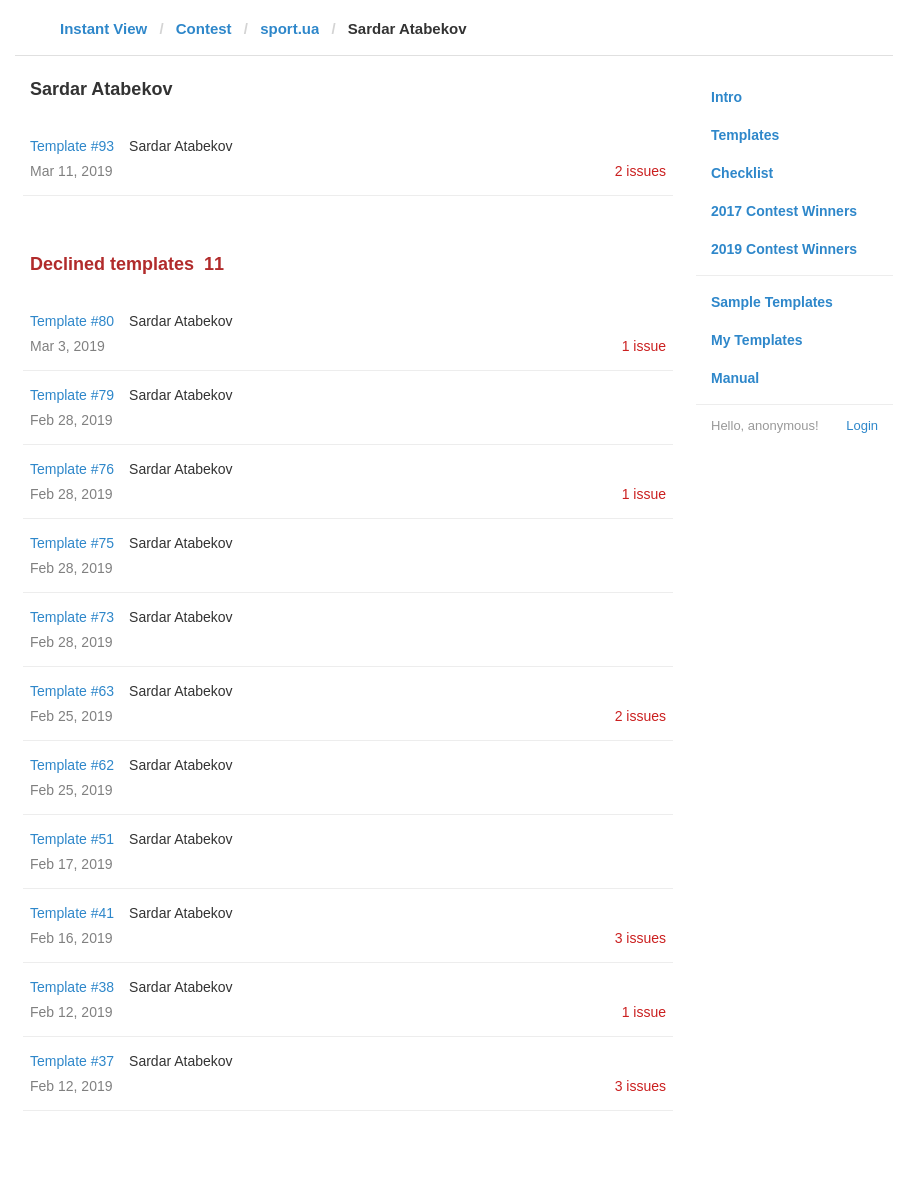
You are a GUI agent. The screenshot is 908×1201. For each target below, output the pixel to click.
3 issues (640, 938)
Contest (204, 28)
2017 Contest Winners (784, 211)
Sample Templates (772, 302)
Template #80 (72, 321)
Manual (735, 378)
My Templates (757, 340)
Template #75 (72, 543)
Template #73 (72, 617)
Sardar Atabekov (181, 146)
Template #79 (72, 395)
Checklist (742, 173)
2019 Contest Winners (784, 249)
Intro (726, 97)
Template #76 (72, 469)
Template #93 (72, 146)
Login (862, 425)
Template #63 (72, 691)
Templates (745, 135)
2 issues (640, 171)
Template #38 (72, 987)
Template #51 (72, 839)
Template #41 (72, 913)
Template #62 (72, 765)
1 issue (644, 346)
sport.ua (289, 28)
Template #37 (72, 1061)
